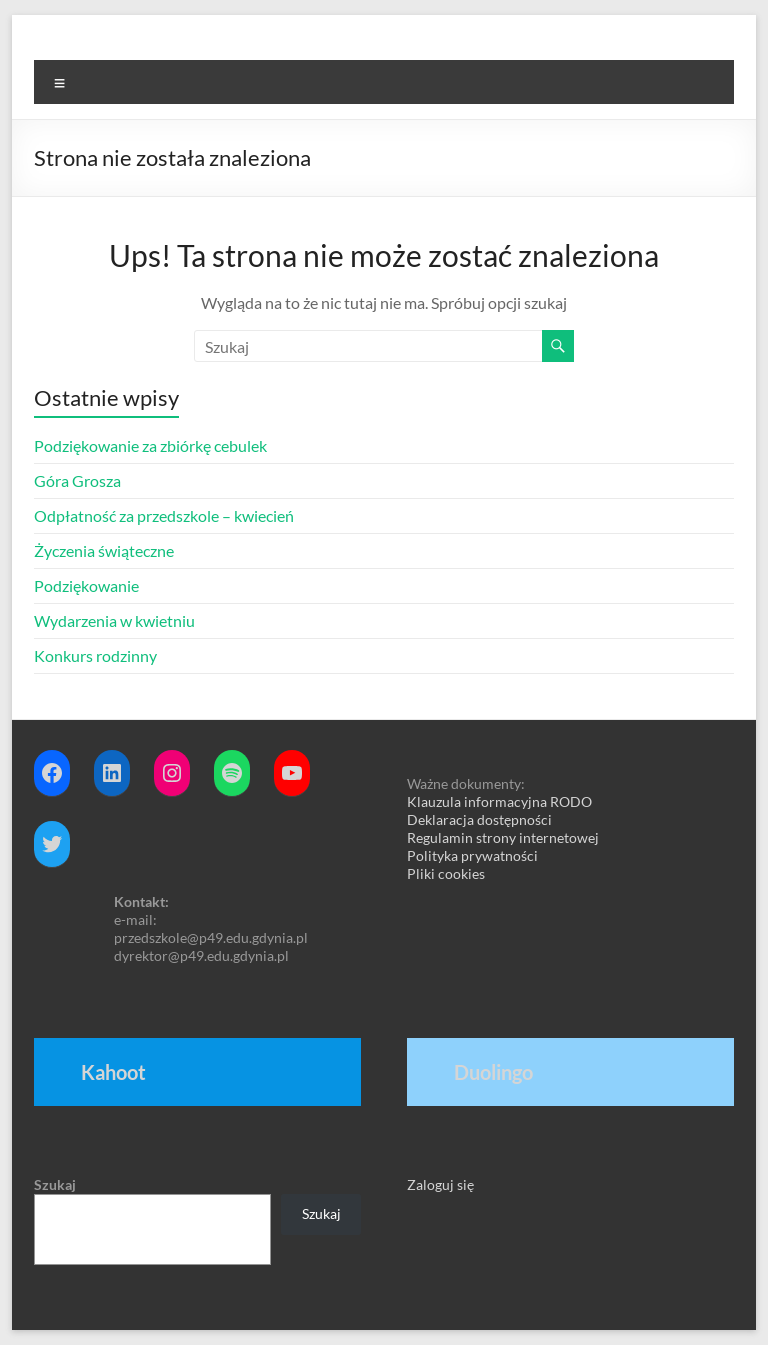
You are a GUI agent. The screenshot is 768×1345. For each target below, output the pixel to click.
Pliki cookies (446, 873)
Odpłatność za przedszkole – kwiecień (164, 515)
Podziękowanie (86, 585)
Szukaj (55, 1184)
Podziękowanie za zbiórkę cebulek (150, 445)
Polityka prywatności (472, 855)
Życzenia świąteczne (104, 550)
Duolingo (493, 1072)
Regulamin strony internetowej (503, 837)
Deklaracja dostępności (479, 819)
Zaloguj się (440, 1184)
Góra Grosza (77, 480)
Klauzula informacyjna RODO (499, 801)
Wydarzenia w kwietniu (114, 620)
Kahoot (113, 1072)
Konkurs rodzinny (95, 655)
